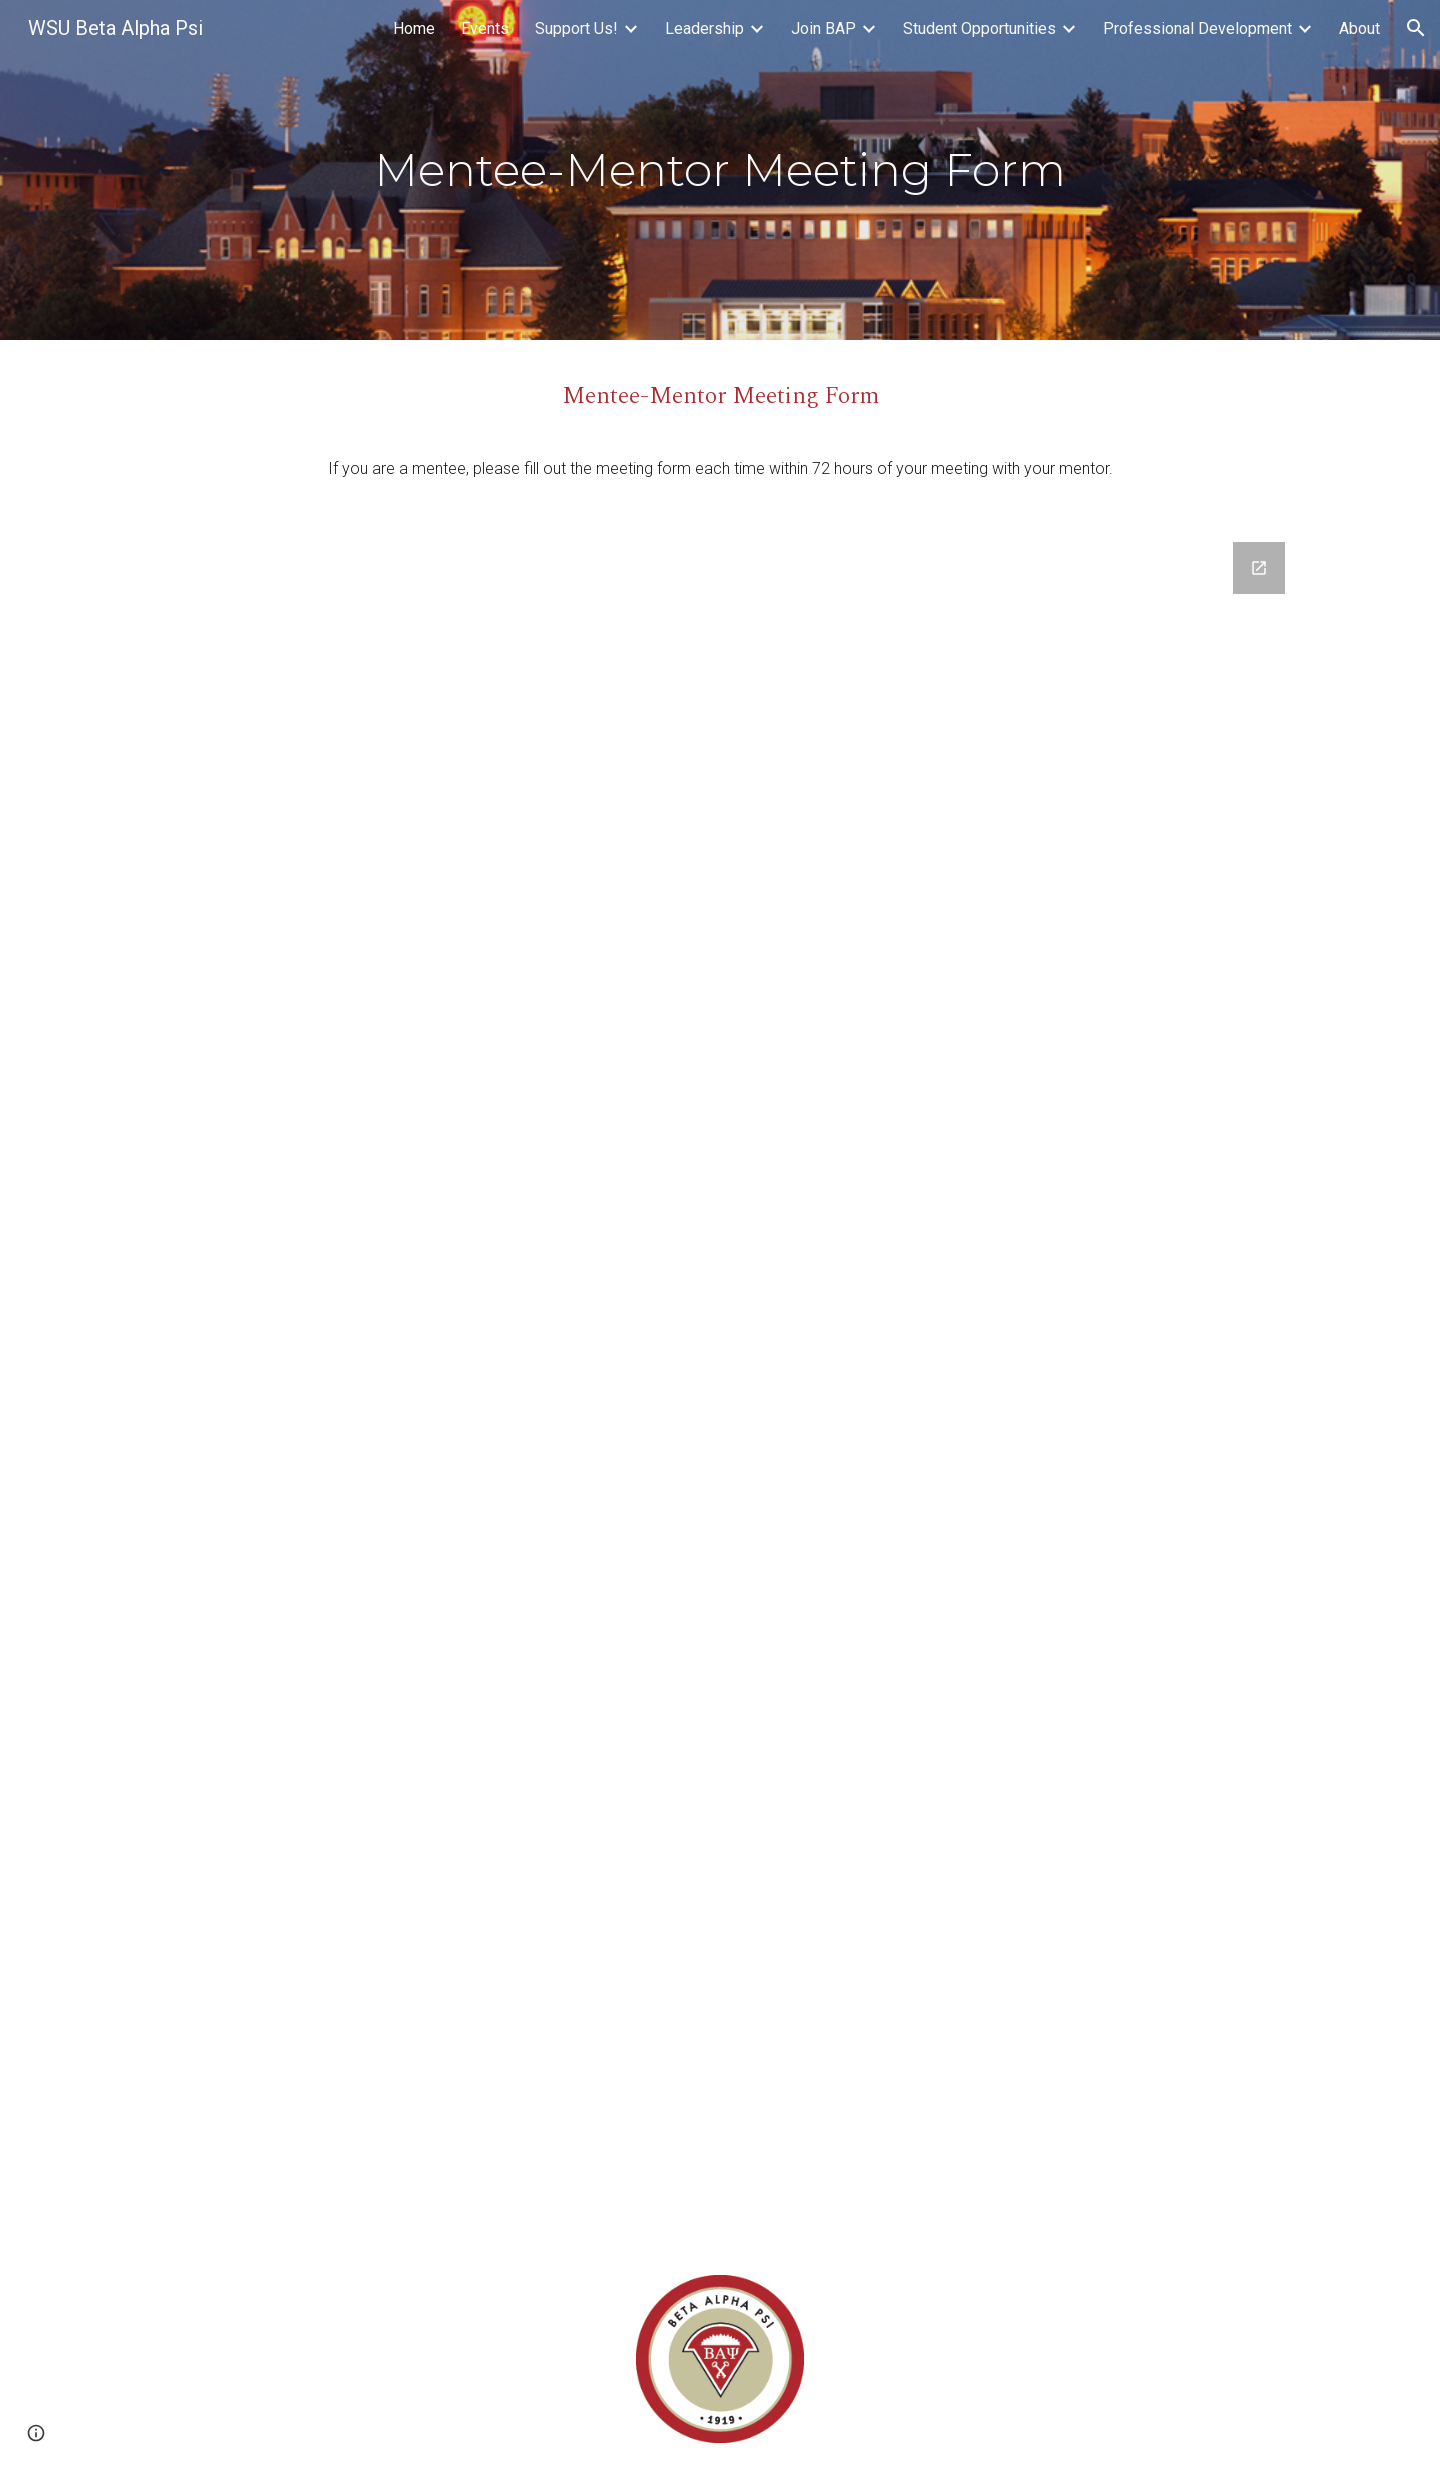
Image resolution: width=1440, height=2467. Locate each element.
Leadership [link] (704, 28)
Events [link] (485, 28)
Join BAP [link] (823, 28)
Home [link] (414, 28)
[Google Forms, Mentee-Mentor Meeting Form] (720, 1384)
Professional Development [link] (1197, 28)
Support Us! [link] (576, 28)
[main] (720, 170)
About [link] (1359, 28)
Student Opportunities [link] (979, 28)
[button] (1416, 28)
